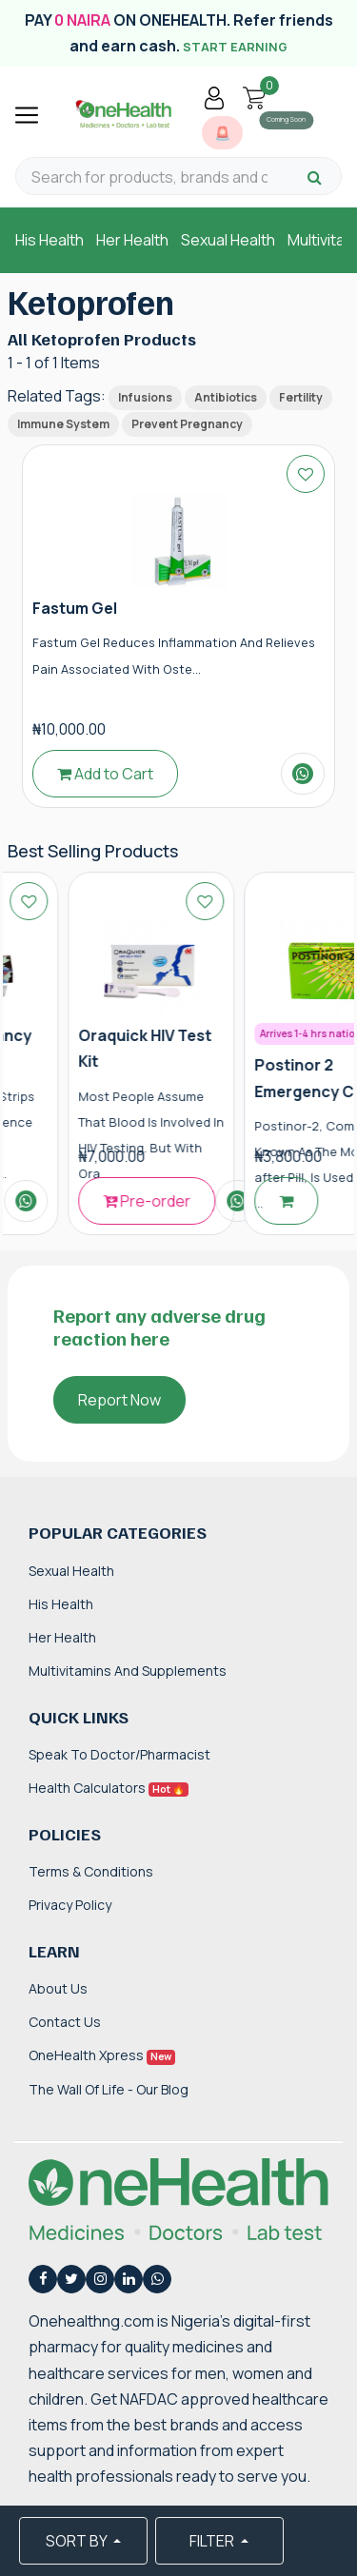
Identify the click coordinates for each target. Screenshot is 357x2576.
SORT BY (77, 2540)
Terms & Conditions (91, 1871)
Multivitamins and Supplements (128, 1671)
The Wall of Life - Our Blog (108, 2089)
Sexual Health (228, 239)
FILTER (213, 2540)
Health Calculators (108, 1788)
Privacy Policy (70, 1905)
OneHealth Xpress (102, 2055)
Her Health (132, 239)
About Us (58, 1988)
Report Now (119, 1399)
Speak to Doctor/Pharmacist (119, 1754)
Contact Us (65, 2022)
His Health (49, 239)
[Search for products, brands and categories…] (149, 177)
